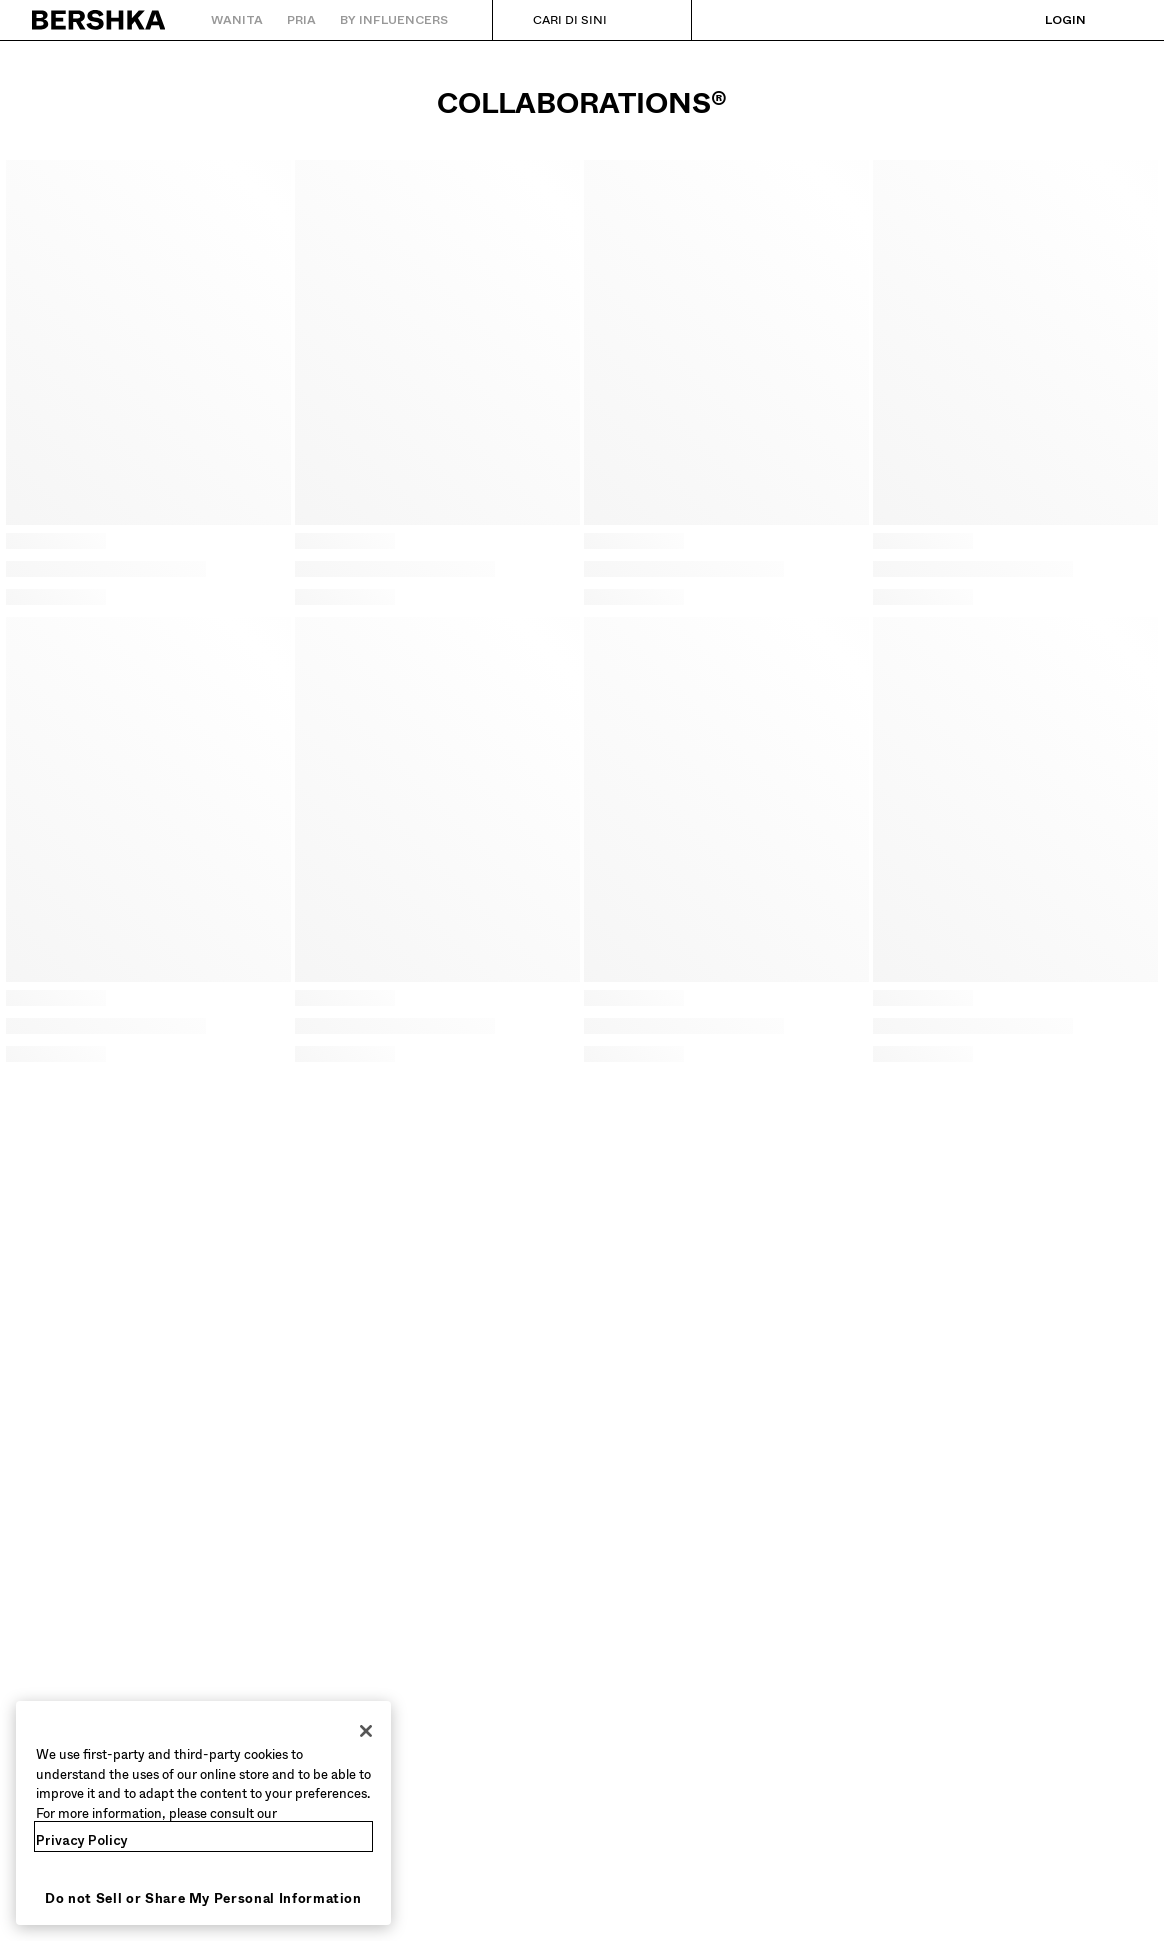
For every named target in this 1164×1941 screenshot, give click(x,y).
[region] (203, 1813)
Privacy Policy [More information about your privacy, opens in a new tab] (82, 1840)
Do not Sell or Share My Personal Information (203, 1898)
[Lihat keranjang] (1117, 20)
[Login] (1045, 20)
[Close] (366, 1731)
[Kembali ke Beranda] (99, 20)
